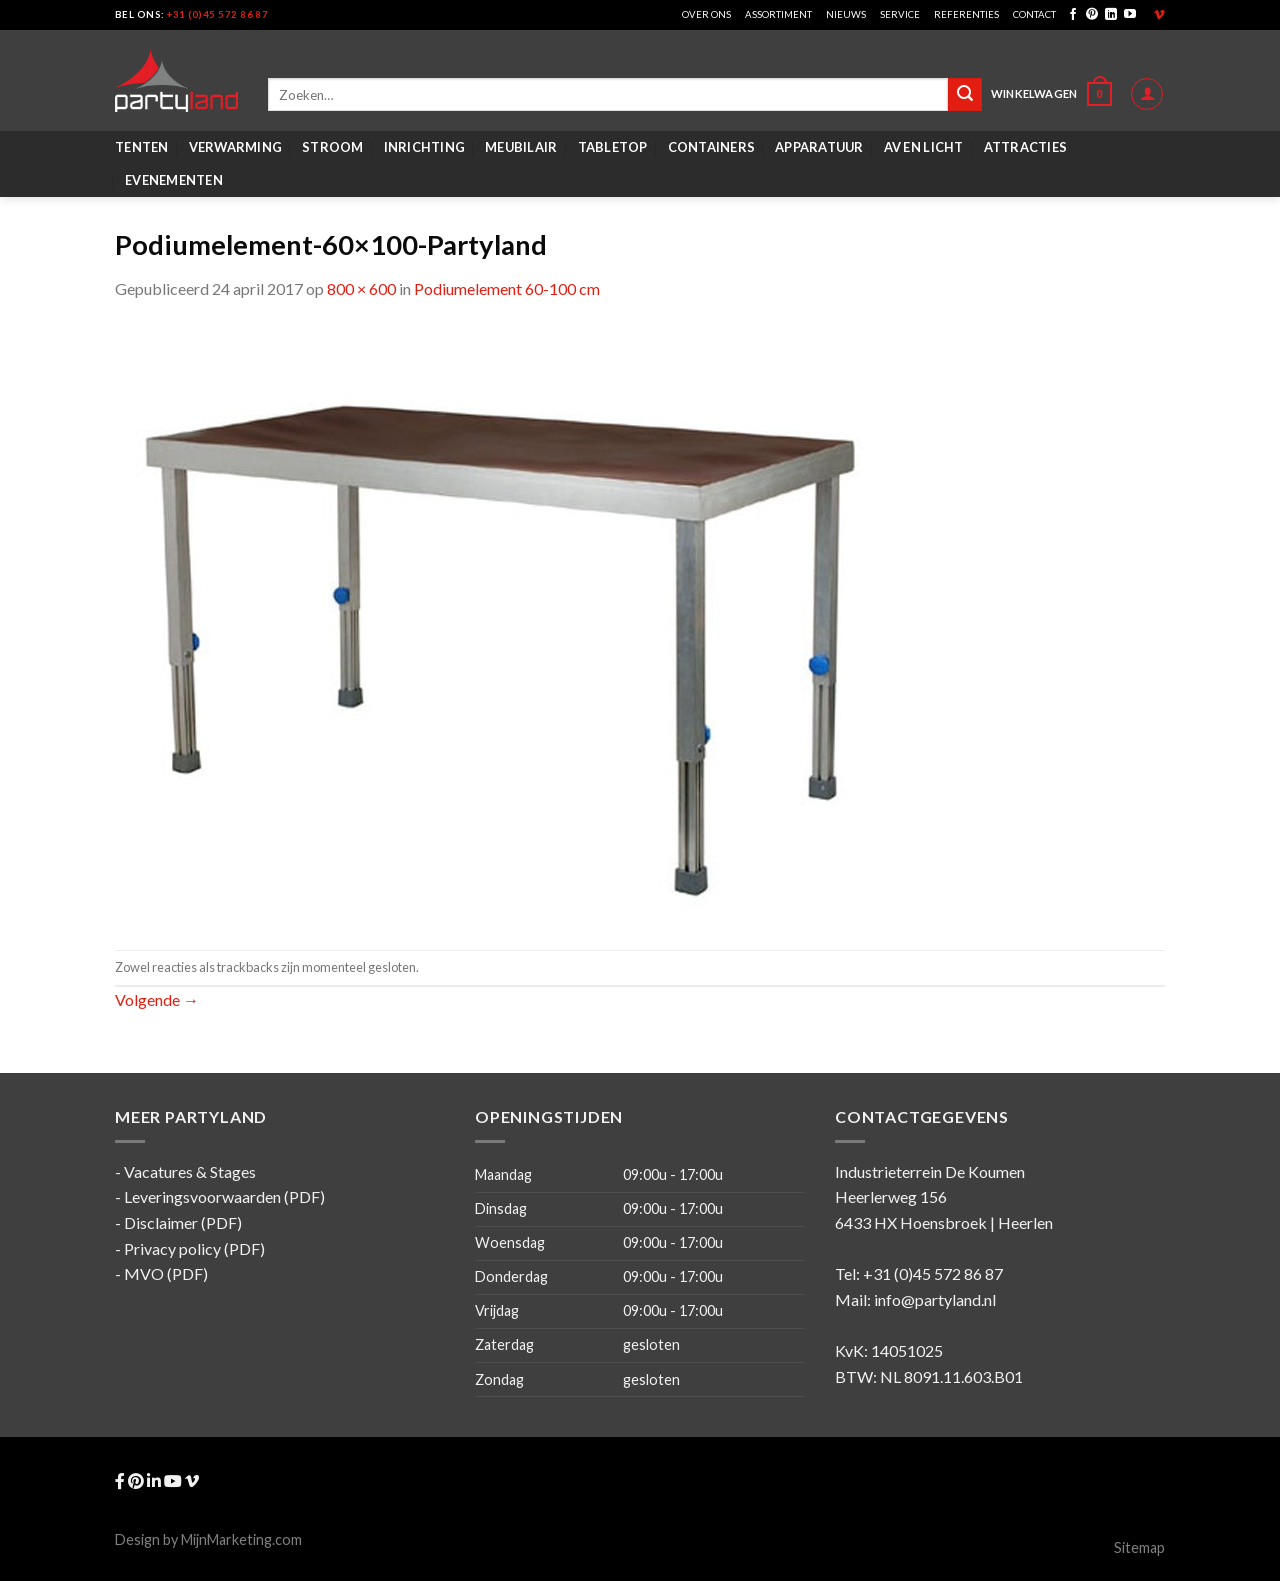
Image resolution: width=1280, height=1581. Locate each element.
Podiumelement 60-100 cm (507, 288)
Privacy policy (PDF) (194, 1248)
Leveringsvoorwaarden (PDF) (224, 1196)
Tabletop (613, 147)
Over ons (706, 14)
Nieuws (846, 14)
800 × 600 (361, 288)
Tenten (142, 147)
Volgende (157, 999)
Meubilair (521, 147)
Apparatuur (819, 147)
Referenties (966, 14)
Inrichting (425, 147)
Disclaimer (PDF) (183, 1222)
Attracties (1026, 147)
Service (900, 14)
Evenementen (174, 180)
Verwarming (236, 147)
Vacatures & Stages (190, 1171)
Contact (1034, 14)
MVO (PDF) (166, 1273)
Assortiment (778, 14)
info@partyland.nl (935, 1299)
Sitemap (1139, 1547)
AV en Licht (924, 147)
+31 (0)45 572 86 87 (217, 14)
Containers (712, 147)
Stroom (333, 147)
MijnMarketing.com (241, 1539)
